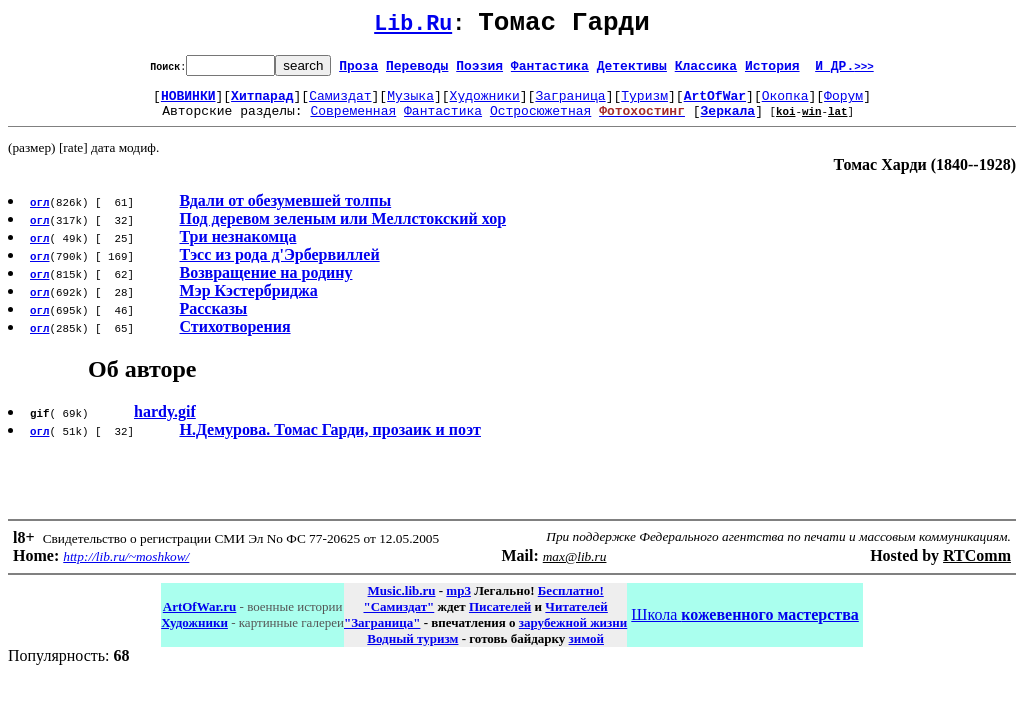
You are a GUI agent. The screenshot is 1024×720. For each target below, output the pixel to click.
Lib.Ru (413, 27)
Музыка (410, 104)
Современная (353, 122)
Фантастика (550, 71)
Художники (485, 104)
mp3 (458, 602)
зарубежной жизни (573, 634)
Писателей (500, 618)
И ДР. (844, 71)
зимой (586, 650)
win (812, 122)
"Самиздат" (398, 618)
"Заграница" (382, 634)
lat (838, 122)
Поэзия (479, 71)
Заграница (570, 104)
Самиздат (340, 104)
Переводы (417, 71)
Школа (744, 626)
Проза (358, 71)
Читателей (576, 618)
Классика (706, 71)
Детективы (632, 71)
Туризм (644, 104)
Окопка (785, 104)
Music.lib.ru (402, 602)
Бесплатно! (571, 602)
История (772, 71)
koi (786, 122)
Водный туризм (412, 650)
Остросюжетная (540, 122)
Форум (843, 104)
